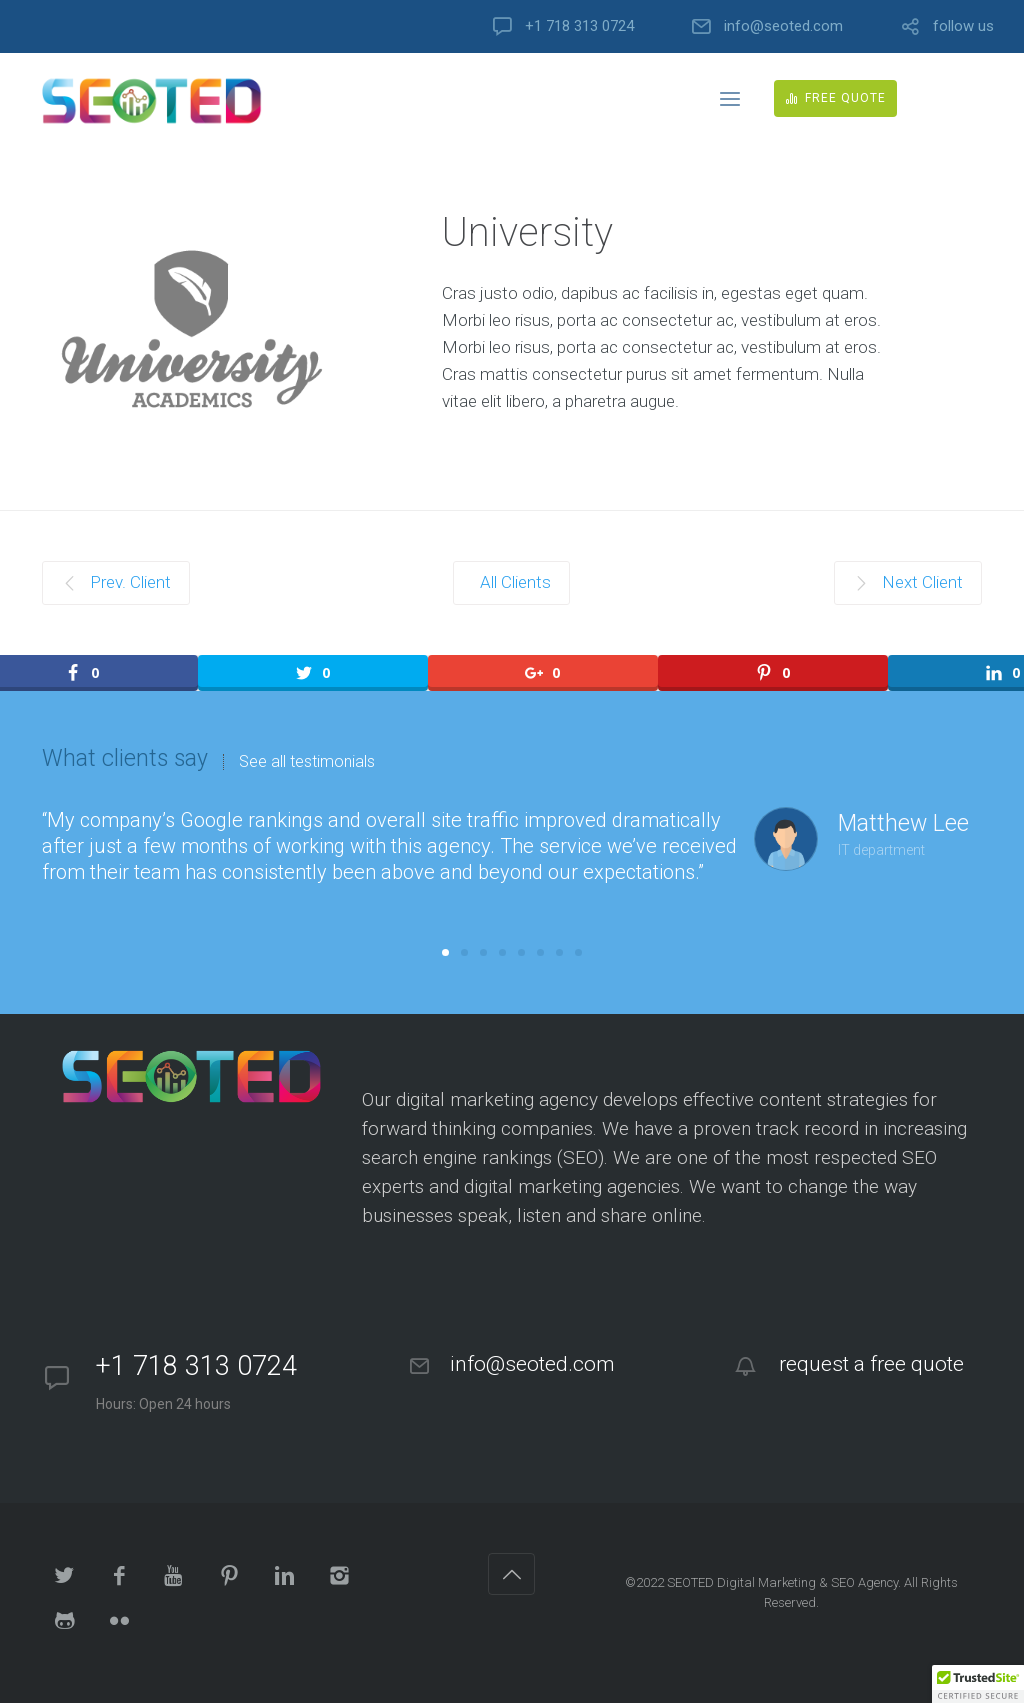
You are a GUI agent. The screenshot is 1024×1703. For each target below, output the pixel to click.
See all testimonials (307, 762)
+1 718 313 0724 (579, 26)
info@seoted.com (783, 26)
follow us (963, 26)
